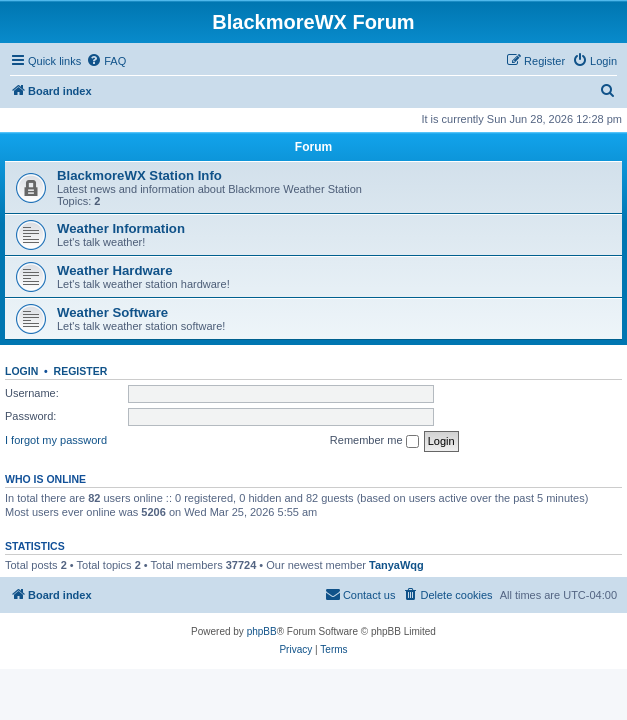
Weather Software (112, 312)
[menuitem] (106, 61)
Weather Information (121, 228)
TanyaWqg (396, 565)
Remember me (374, 441)
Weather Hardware (115, 270)
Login (21, 371)
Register (81, 371)
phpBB (262, 631)
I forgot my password (56, 440)
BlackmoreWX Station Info (139, 175)
